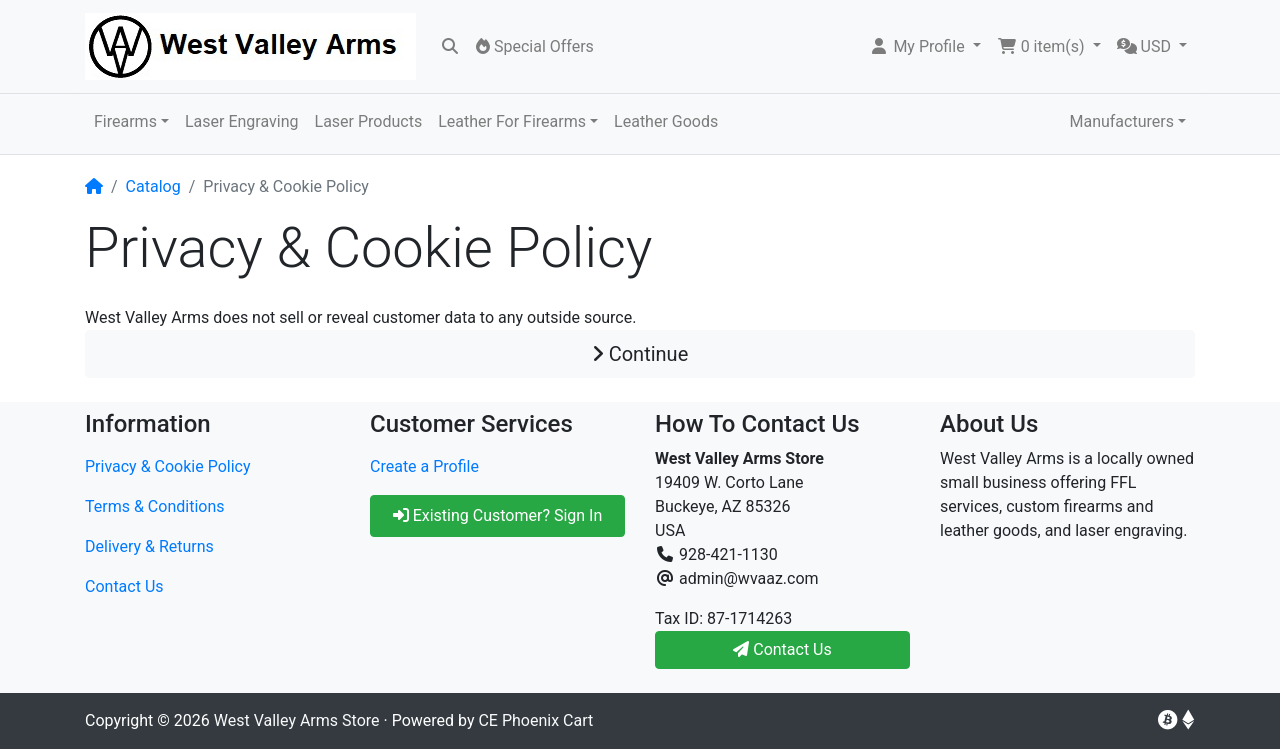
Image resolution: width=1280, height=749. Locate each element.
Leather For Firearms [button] (512, 121)
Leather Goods (666, 121)
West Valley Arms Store (297, 720)
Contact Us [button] (782, 649)
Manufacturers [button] (1121, 121)
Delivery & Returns (149, 546)
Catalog (153, 186)
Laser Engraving (242, 121)
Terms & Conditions (155, 506)
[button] (924, 47)
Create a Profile (424, 466)
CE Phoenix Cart (535, 720)
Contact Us (124, 586)
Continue (640, 354)
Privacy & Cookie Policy (168, 466)
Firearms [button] (125, 121)
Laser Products (369, 121)
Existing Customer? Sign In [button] (498, 515)
